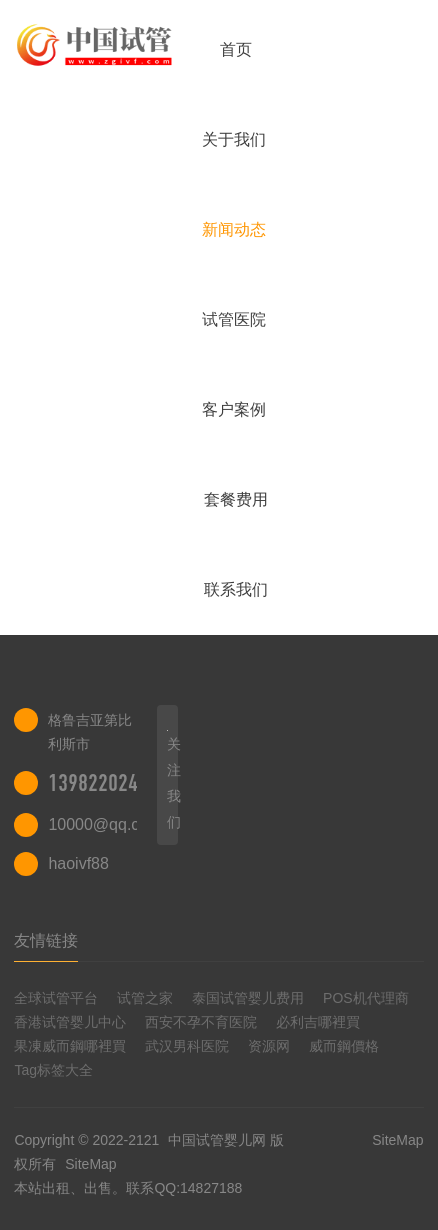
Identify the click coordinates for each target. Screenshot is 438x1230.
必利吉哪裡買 (318, 1022)
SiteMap (90, 1164)
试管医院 (234, 319)
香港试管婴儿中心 (70, 1022)
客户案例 (234, 409)
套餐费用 (236, 499)
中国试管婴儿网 (217, 1140)
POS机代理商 (366, 998)
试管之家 (145, 998)
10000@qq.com (104, 824)
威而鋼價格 (344, 1046)
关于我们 (234, 139)
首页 (236, 49)
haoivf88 (78, 863)
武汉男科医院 (187, 1046)
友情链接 (46, 940)
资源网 (269, 1046)
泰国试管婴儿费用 (248, 998)
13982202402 (103, 783)
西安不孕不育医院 (201, 1022)
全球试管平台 (56, 998)
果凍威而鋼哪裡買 (70, 1046)
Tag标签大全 (53, 1070)
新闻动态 (234, 229)
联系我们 (236, 589)
